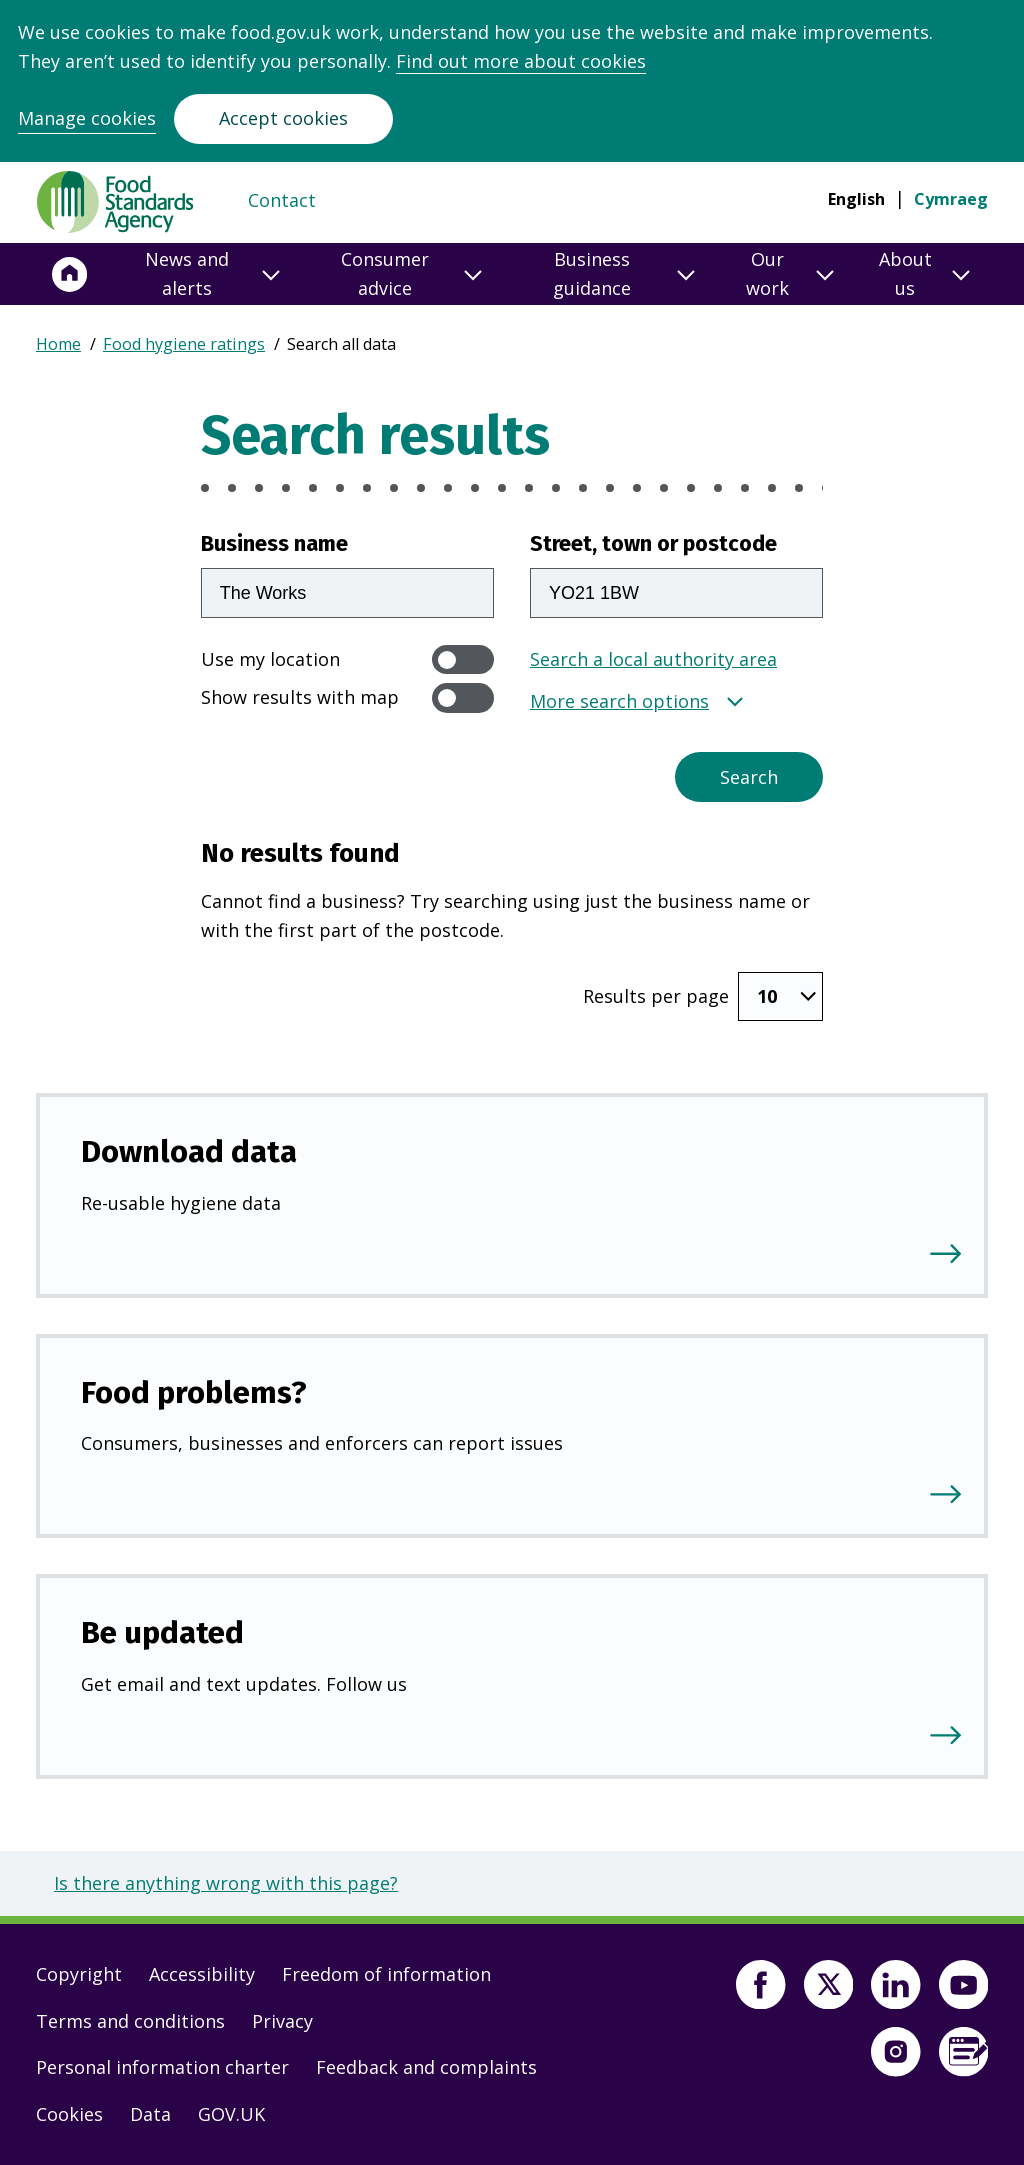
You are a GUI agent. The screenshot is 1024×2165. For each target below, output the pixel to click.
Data (150, 2114)
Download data (189, 1151)
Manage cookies (87, 118)
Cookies (69, 2114)
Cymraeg (951, 199)
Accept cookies (283, 118)
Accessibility (202, 1974)
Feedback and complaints (426, 2067)
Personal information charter (162, 2067)
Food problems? (194, 1392)
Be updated (162, 1632)
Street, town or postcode (653, 544)
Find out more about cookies (521, 61)
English (856, 199)
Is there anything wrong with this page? (226, 1883)
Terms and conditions (130, 2021)
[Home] (70, 274)
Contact (282, 200)
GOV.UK (231, 2114)
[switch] (463, 659)
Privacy (282, 2021)
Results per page (656, 996)
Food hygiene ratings (184, 344)
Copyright (79, 1974)
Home (58, 344)
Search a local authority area (653, 659)
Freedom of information (386, 1974)
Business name (274, 544)
